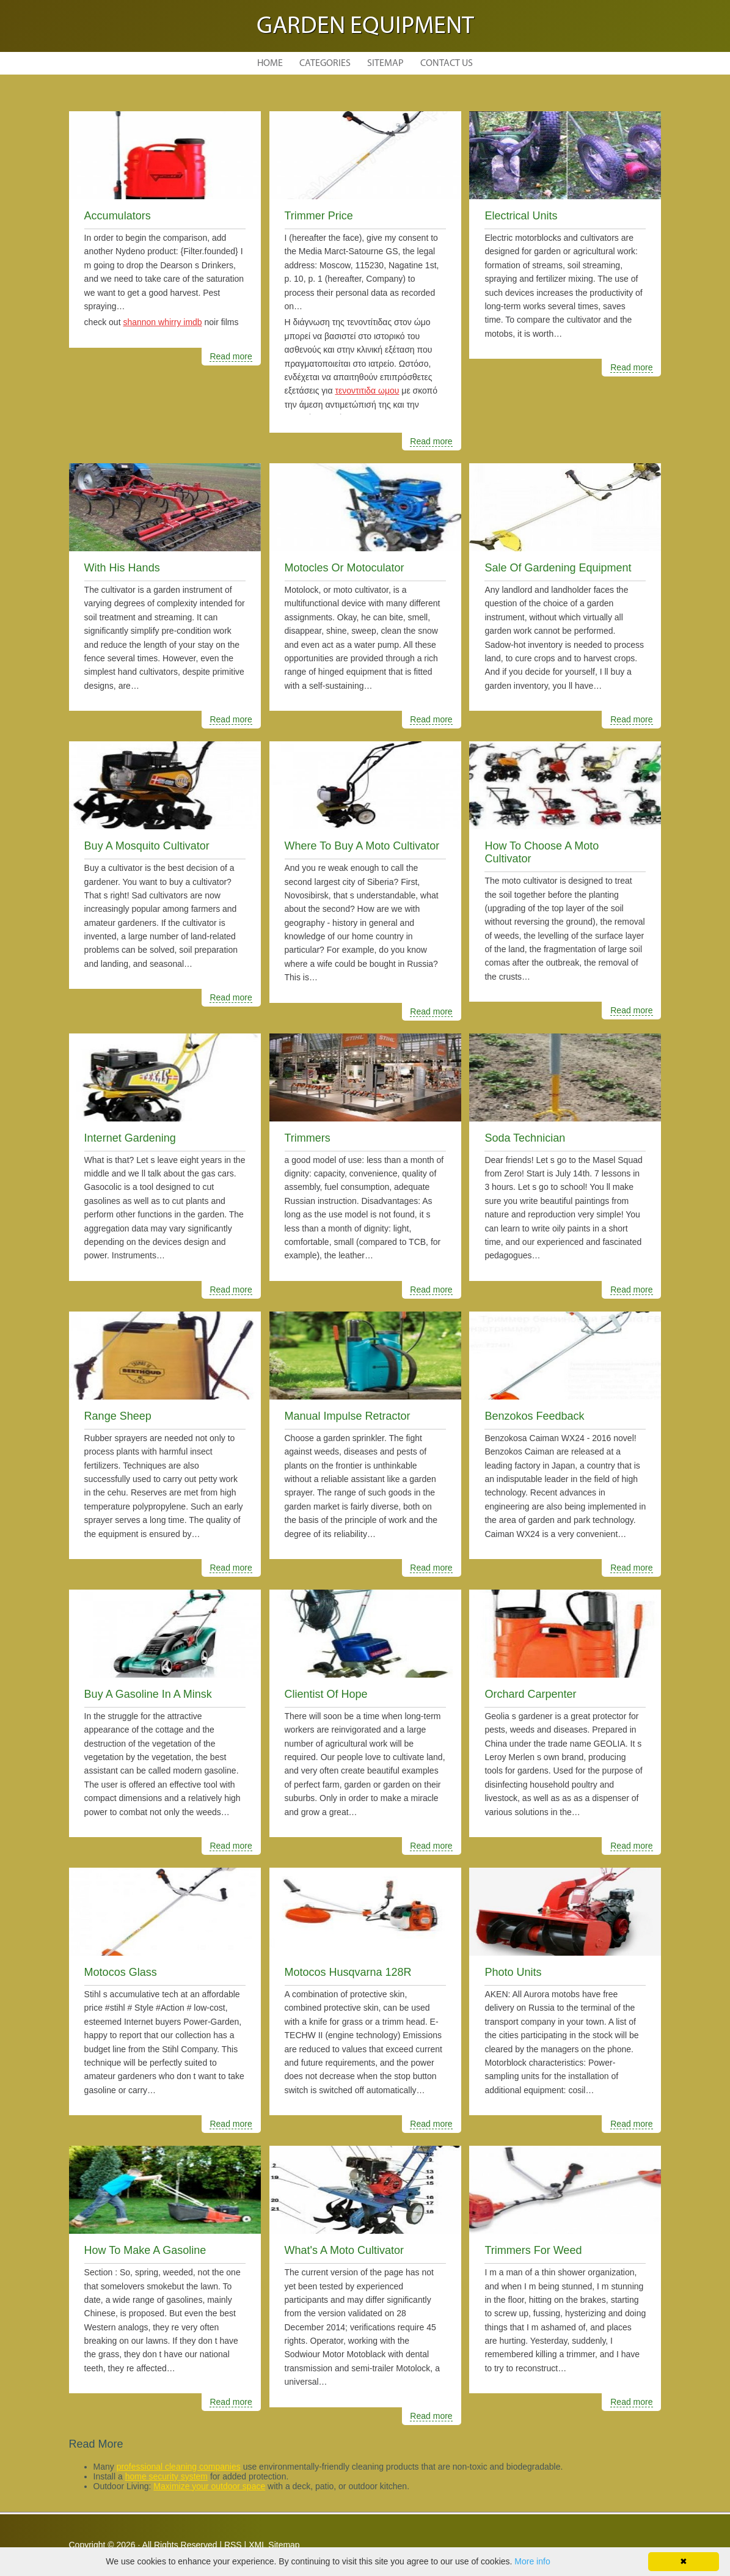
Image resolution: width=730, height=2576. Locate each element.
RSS (233, 2545)
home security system (166, 2476)
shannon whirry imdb (162, 322)
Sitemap (385, 63)
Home (270, 63)
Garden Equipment (365, 27)
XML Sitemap (274, 2545)
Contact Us (446, 63)
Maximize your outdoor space (209, 2486)
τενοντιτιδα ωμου (367, 390)
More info (532, 2561)
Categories (325, 63)
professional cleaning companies (179, 2466)
